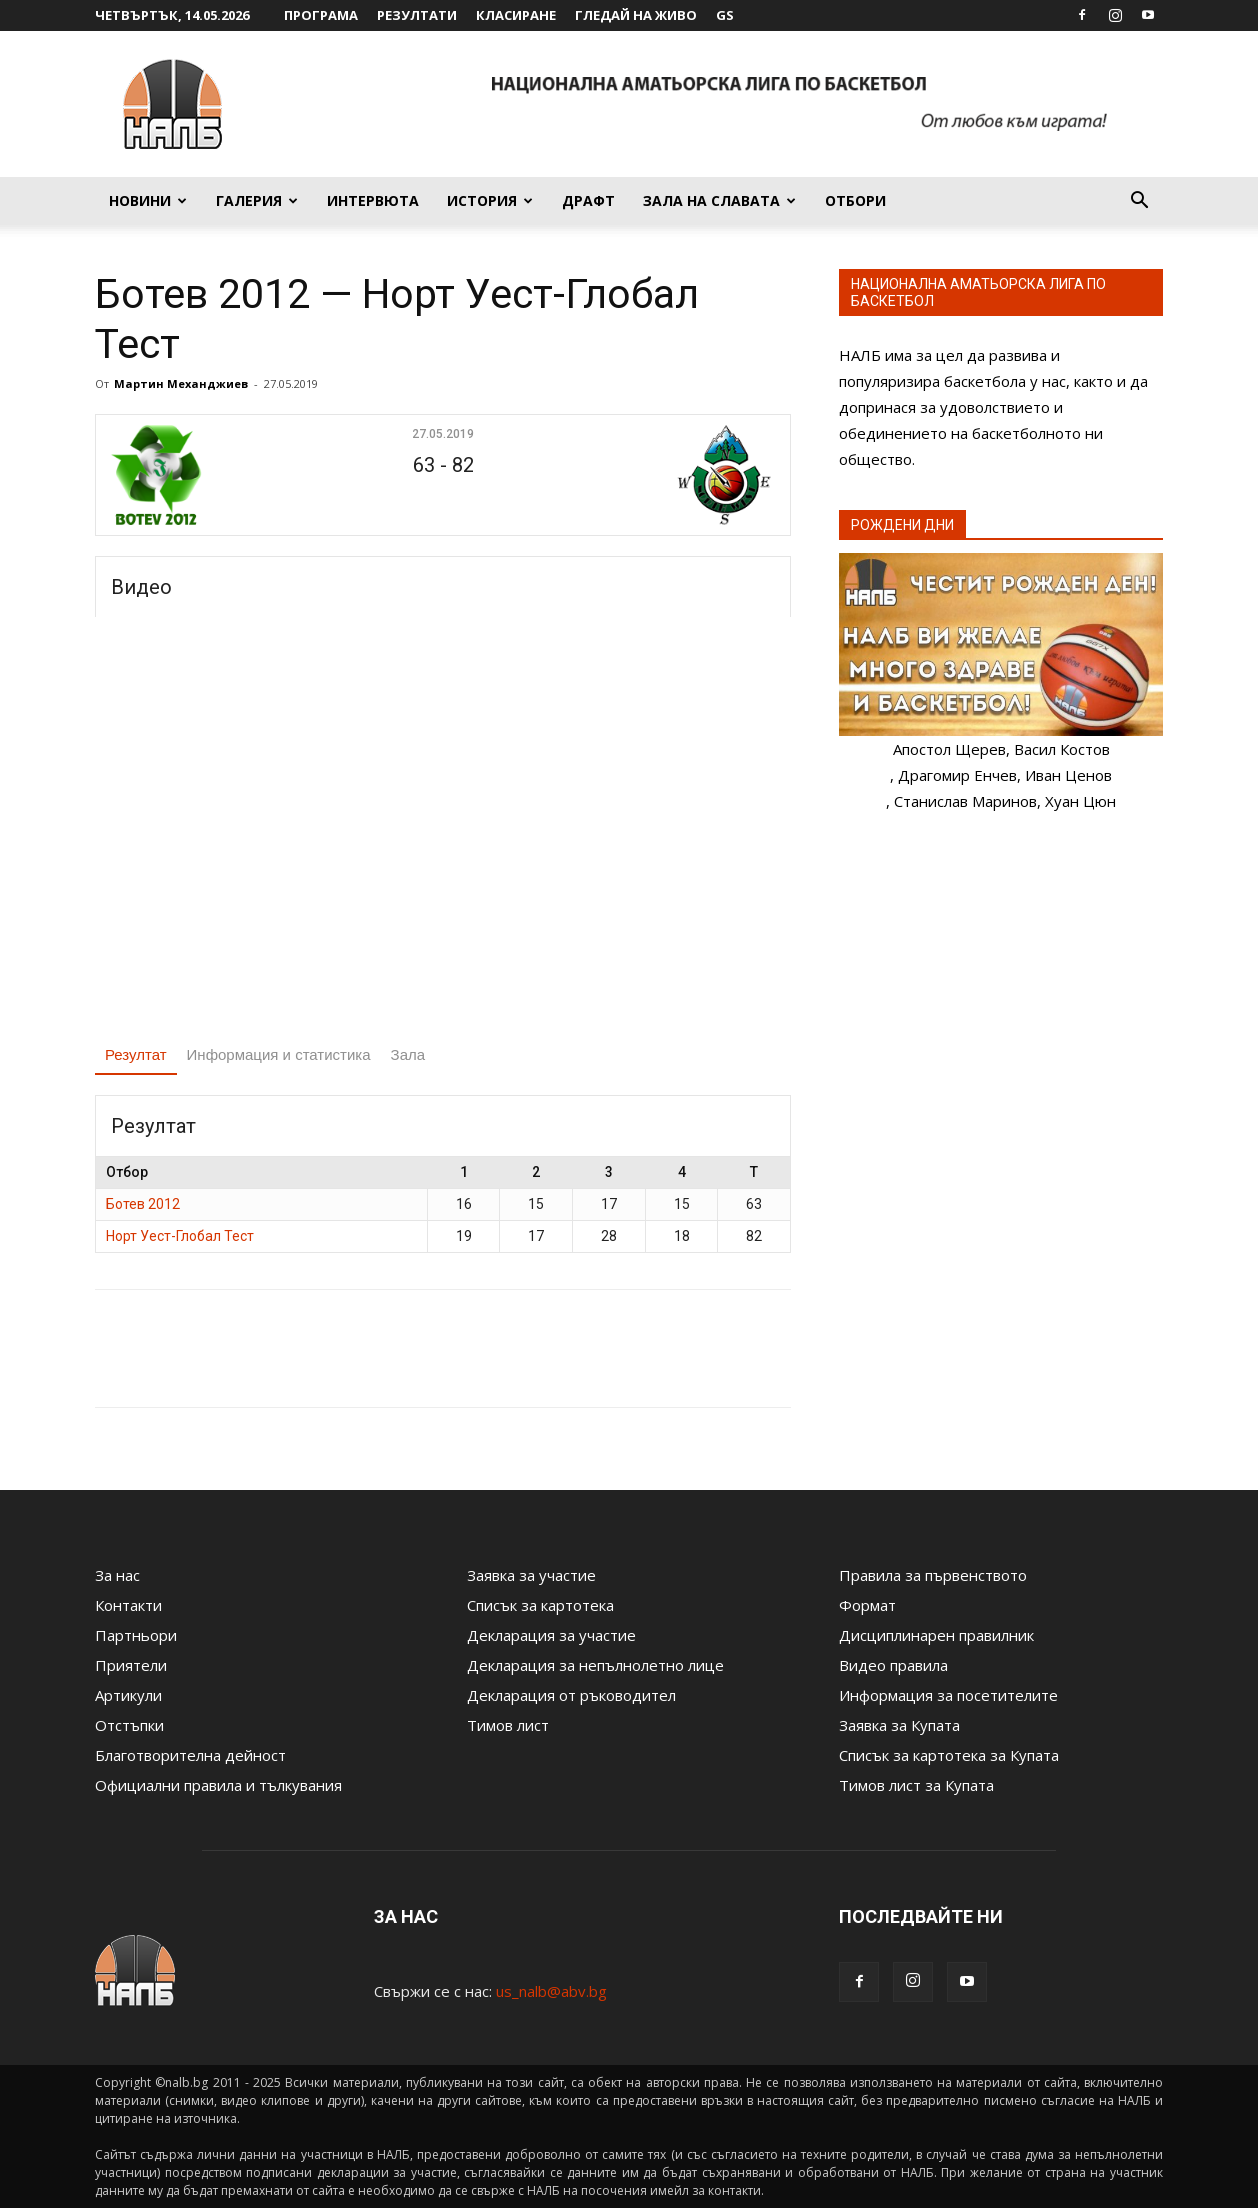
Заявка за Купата (899, 1725)
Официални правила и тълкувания (218, 1785)
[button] (1139, 202)
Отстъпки (129, 1725)
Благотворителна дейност (190, 1755)
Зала (408, 1054)
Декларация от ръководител (571, 1695)
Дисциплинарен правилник (936, 1635)
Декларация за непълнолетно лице (595, 1665)
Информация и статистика (279, 1054)
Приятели (131, 1665)
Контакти (128, 1605)
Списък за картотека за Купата (949, 1755)
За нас (117, 1575)
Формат (867, 1605)
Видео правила (893, 1665)
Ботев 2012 (143, 1204)
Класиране (516, 15)
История (490, 200)
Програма (321, 15)
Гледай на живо (636, 15)
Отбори (855, 200)
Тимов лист (508, 1725)
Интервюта (373, 200)
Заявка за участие (531, 1575)
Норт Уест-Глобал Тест (180, 1236)
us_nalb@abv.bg (551, 1991)
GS (725, 15)
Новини (148, 200)
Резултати (417, 15)
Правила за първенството (933, 1575)
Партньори (136, 1635)
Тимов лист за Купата (916, 1785)
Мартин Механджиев (181, 383)
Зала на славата (719, 200)
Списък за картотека (540, 1605)
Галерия (257, 200)
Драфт (588, 200)
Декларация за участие (551, 1635)
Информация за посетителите (948, 1695)
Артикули (128, 1695)
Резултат (136, 1054)
